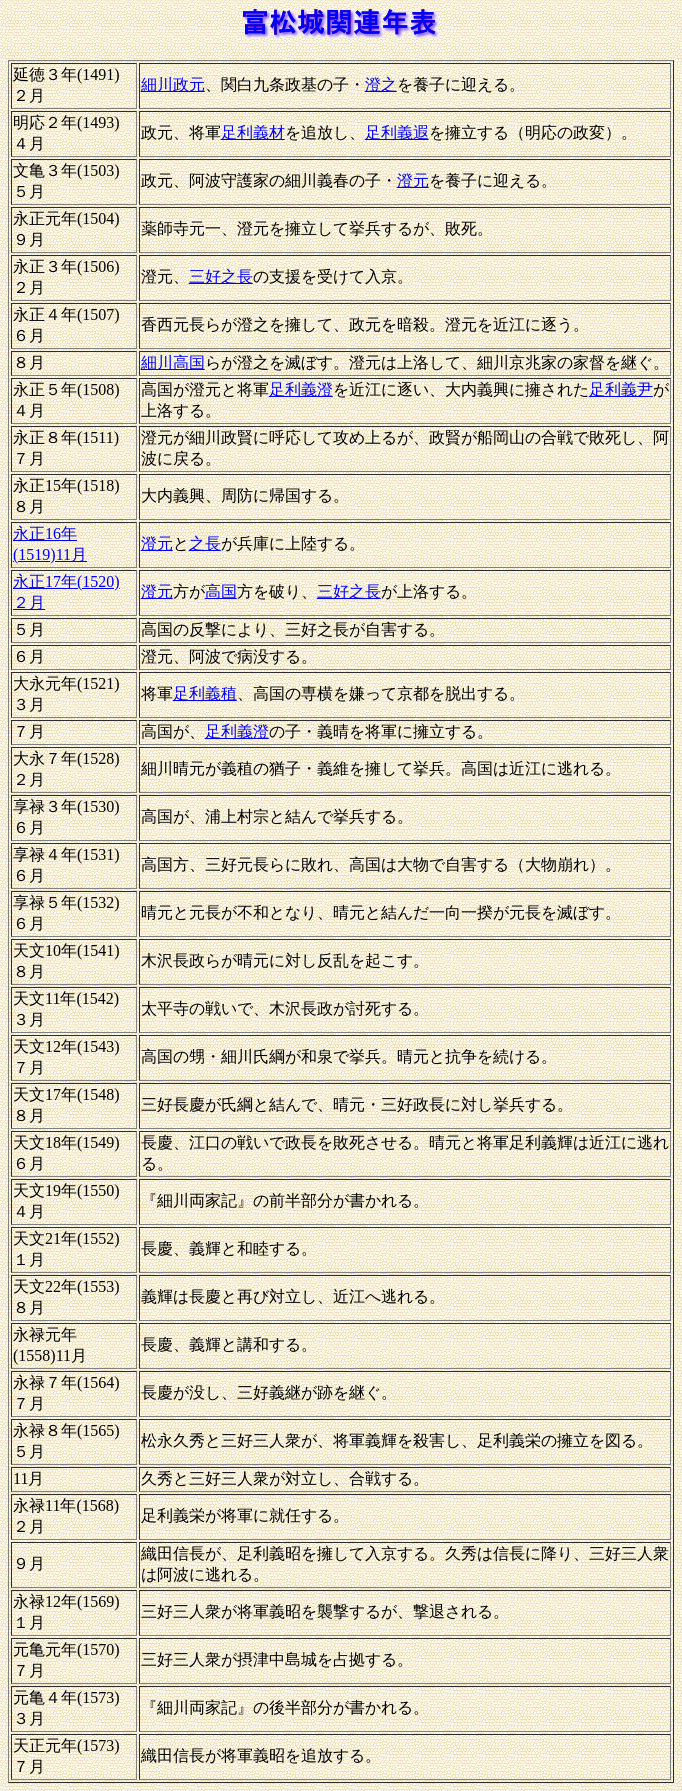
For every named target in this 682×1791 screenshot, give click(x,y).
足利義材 (253, 132)
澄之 (381, 84)
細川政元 (173, 84)
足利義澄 (301, 389)
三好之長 (221, 276)
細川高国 (173, 362)
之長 (205, 543)
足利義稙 (205, 693)
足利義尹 (621, 389)
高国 (221, 591)
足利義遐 (397, 132)
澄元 (413, 180)
